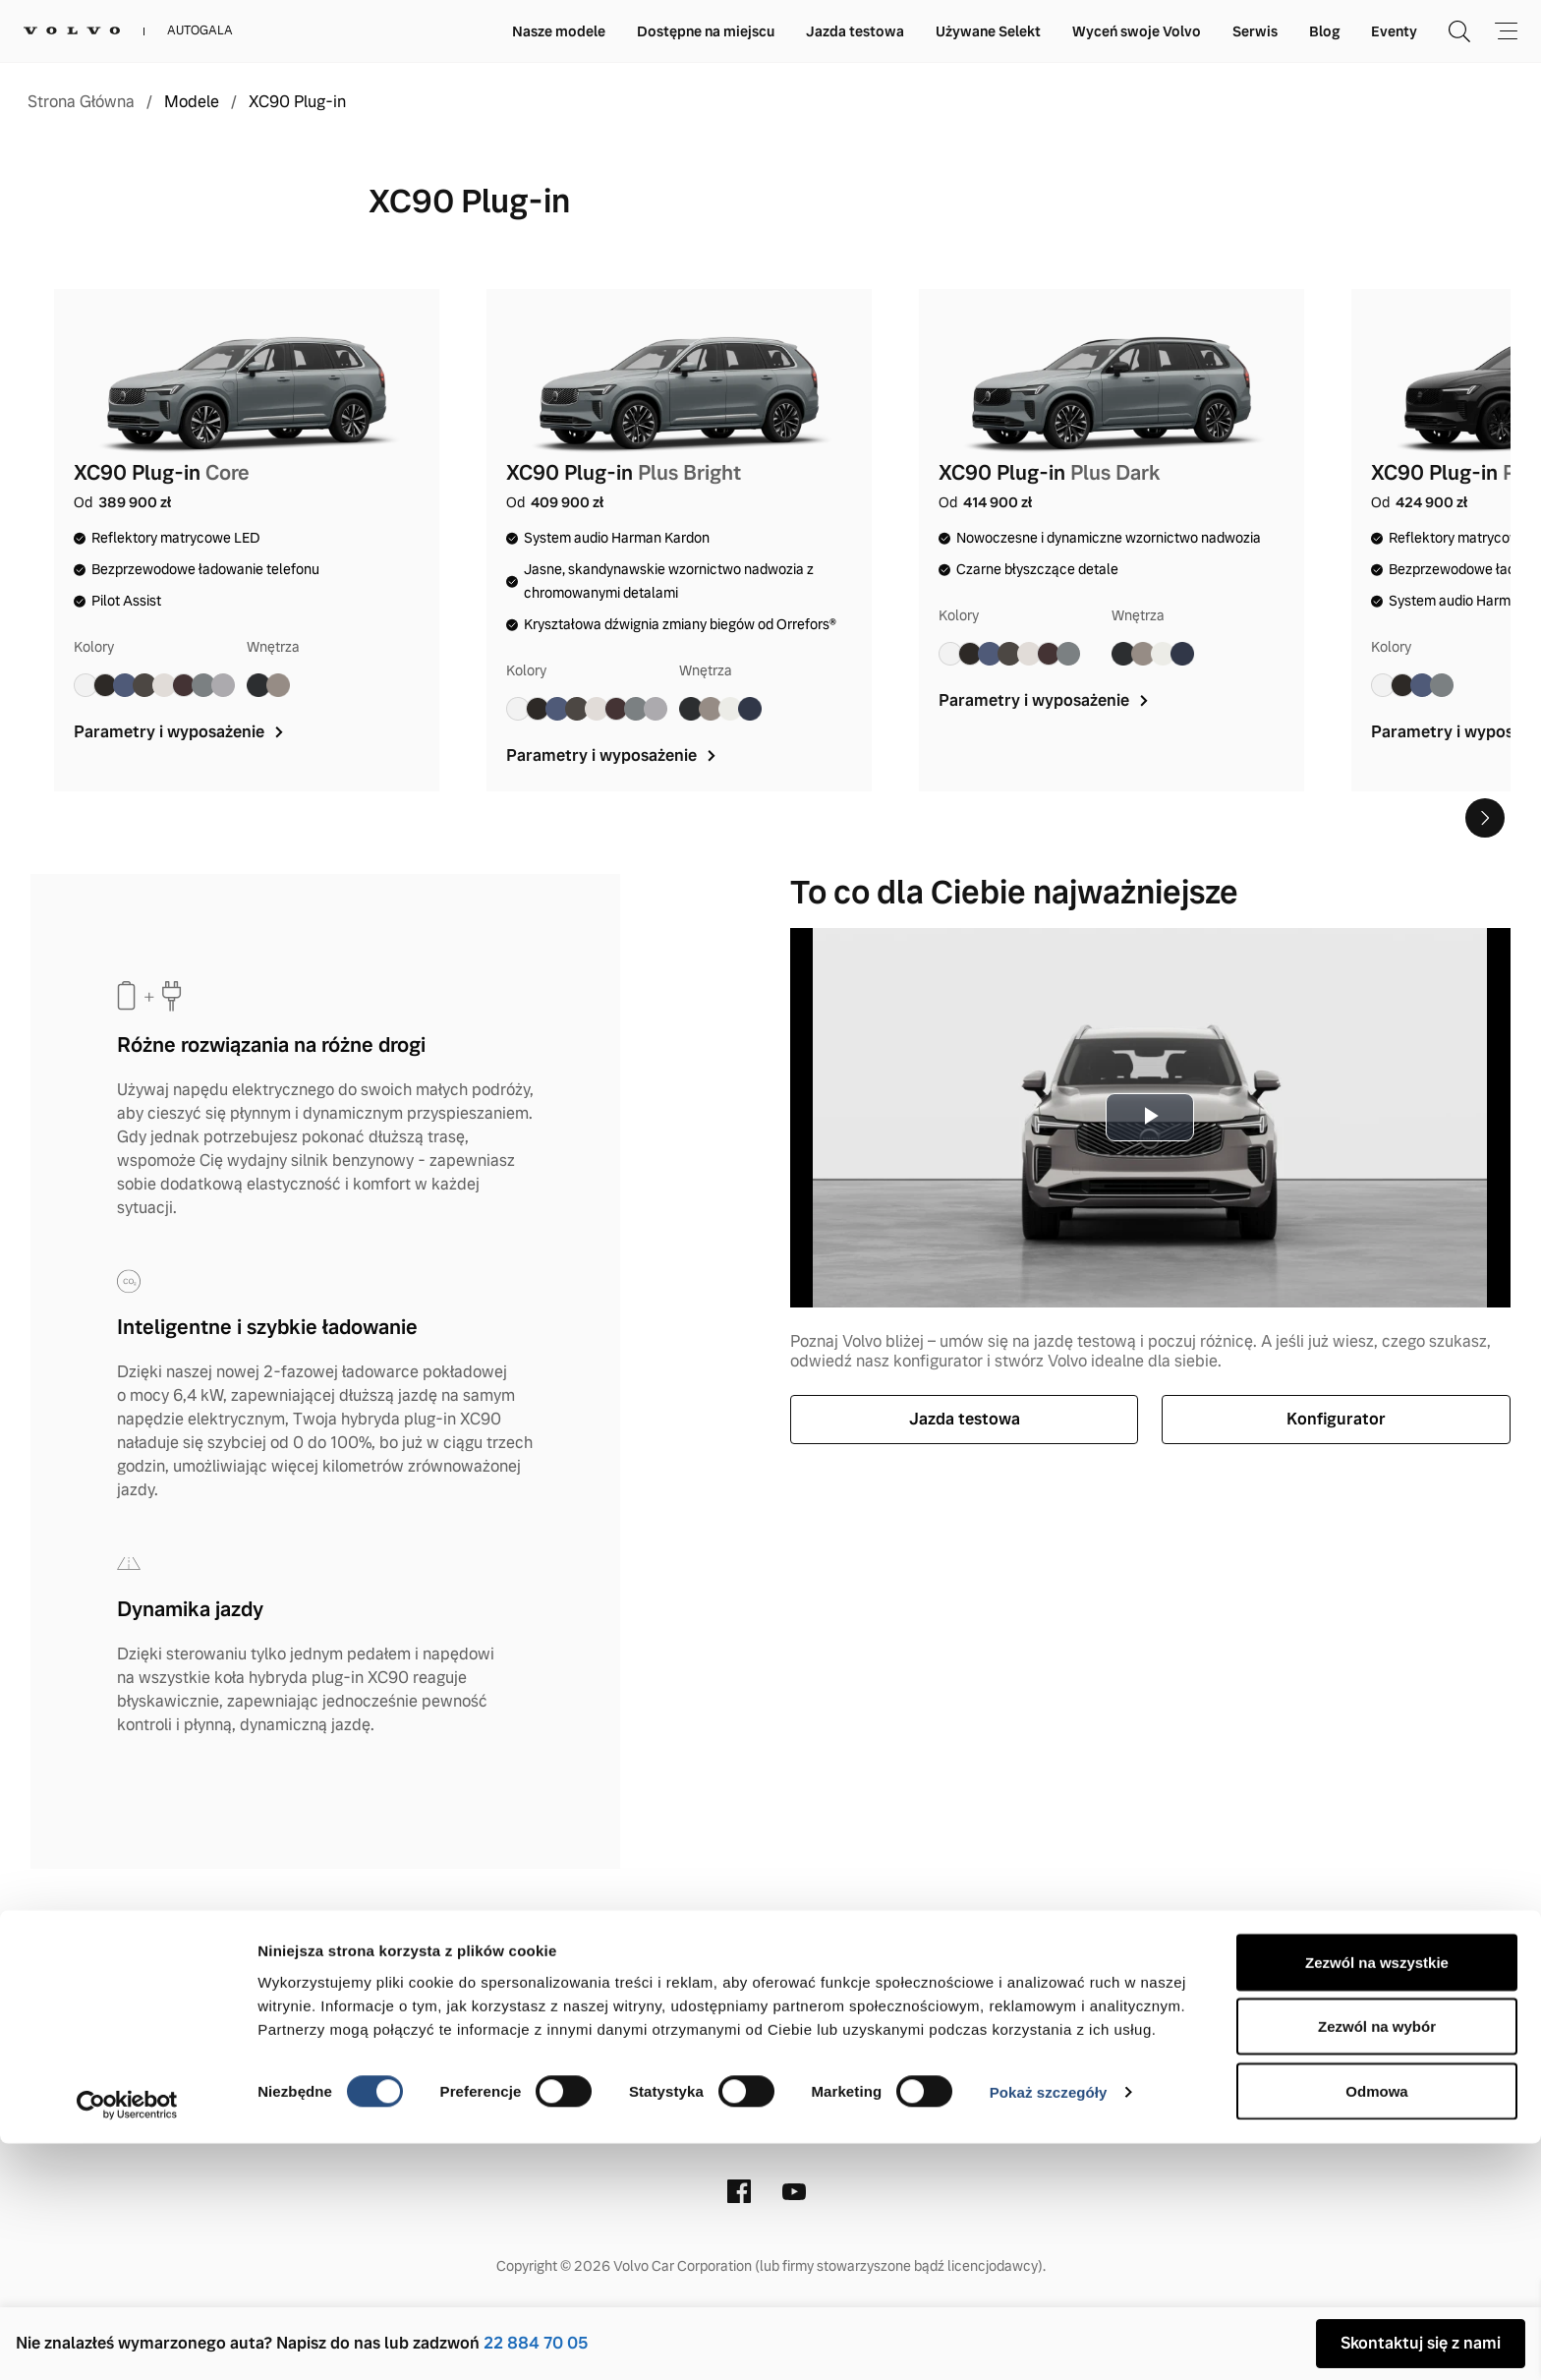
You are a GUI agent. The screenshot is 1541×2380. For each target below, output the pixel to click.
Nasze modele (558, 31)
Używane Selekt (988, 31)
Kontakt (420, 1973)
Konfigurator (1336, 1419)
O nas (499, 1973)
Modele (191, 102)
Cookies (953, 1973)
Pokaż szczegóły (1049, 2329)
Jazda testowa (855, 31)
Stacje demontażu (1082, 1973)
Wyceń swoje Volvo (1136, 31)
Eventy (1394, 31)
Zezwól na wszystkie (1377, 2198)
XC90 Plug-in (297, 102)
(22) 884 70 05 (732, 2102)
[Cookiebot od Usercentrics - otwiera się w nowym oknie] (127, 2341)
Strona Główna (81, 102)
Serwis (1255, 31)
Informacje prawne (623, 1973)
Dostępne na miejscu (705, 31)
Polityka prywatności (811, 1973)
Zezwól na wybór (1377, 2263)
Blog (1324, 31)
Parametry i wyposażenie (180, 732)
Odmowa (1376, 2327)
